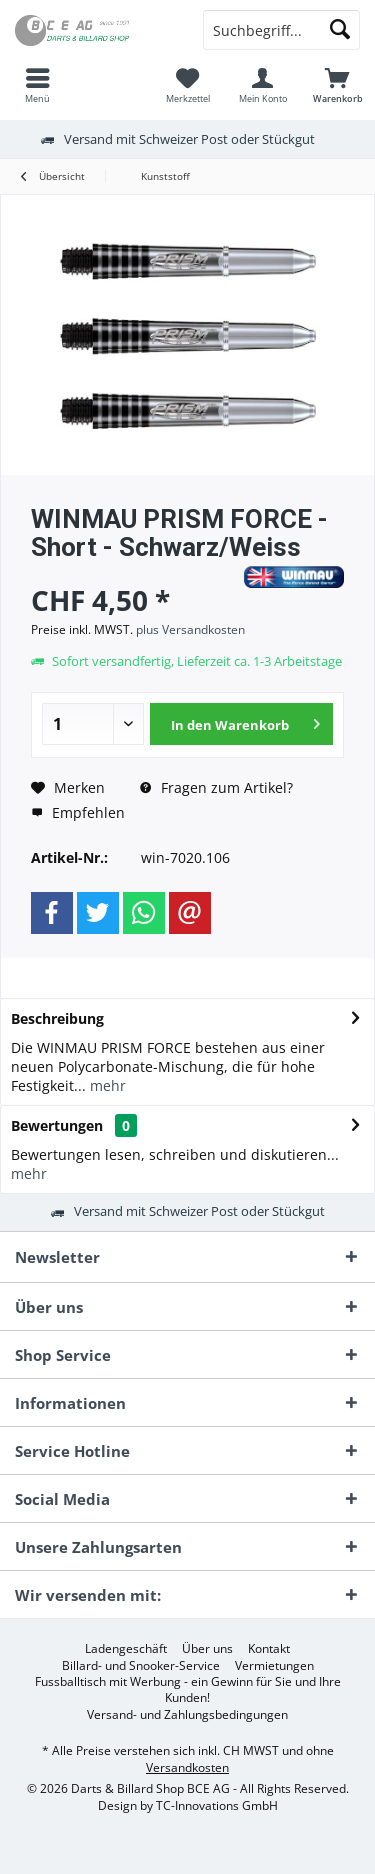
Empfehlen (78, 812)
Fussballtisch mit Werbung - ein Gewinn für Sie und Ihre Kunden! (188, 1690)
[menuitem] (37, 85)
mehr (106, 1085)
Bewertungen (57, 1125)
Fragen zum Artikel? (216, 787)
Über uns (207, 1649)
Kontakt (269, 1649)
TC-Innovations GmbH (217, 1805)
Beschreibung (57, 1018)
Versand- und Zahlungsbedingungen (187, 1715)
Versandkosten (187, 1767)
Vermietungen (274, 1666)
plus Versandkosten (190, 629)
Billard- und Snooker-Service (141, 1666)
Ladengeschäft (126, 1649)
